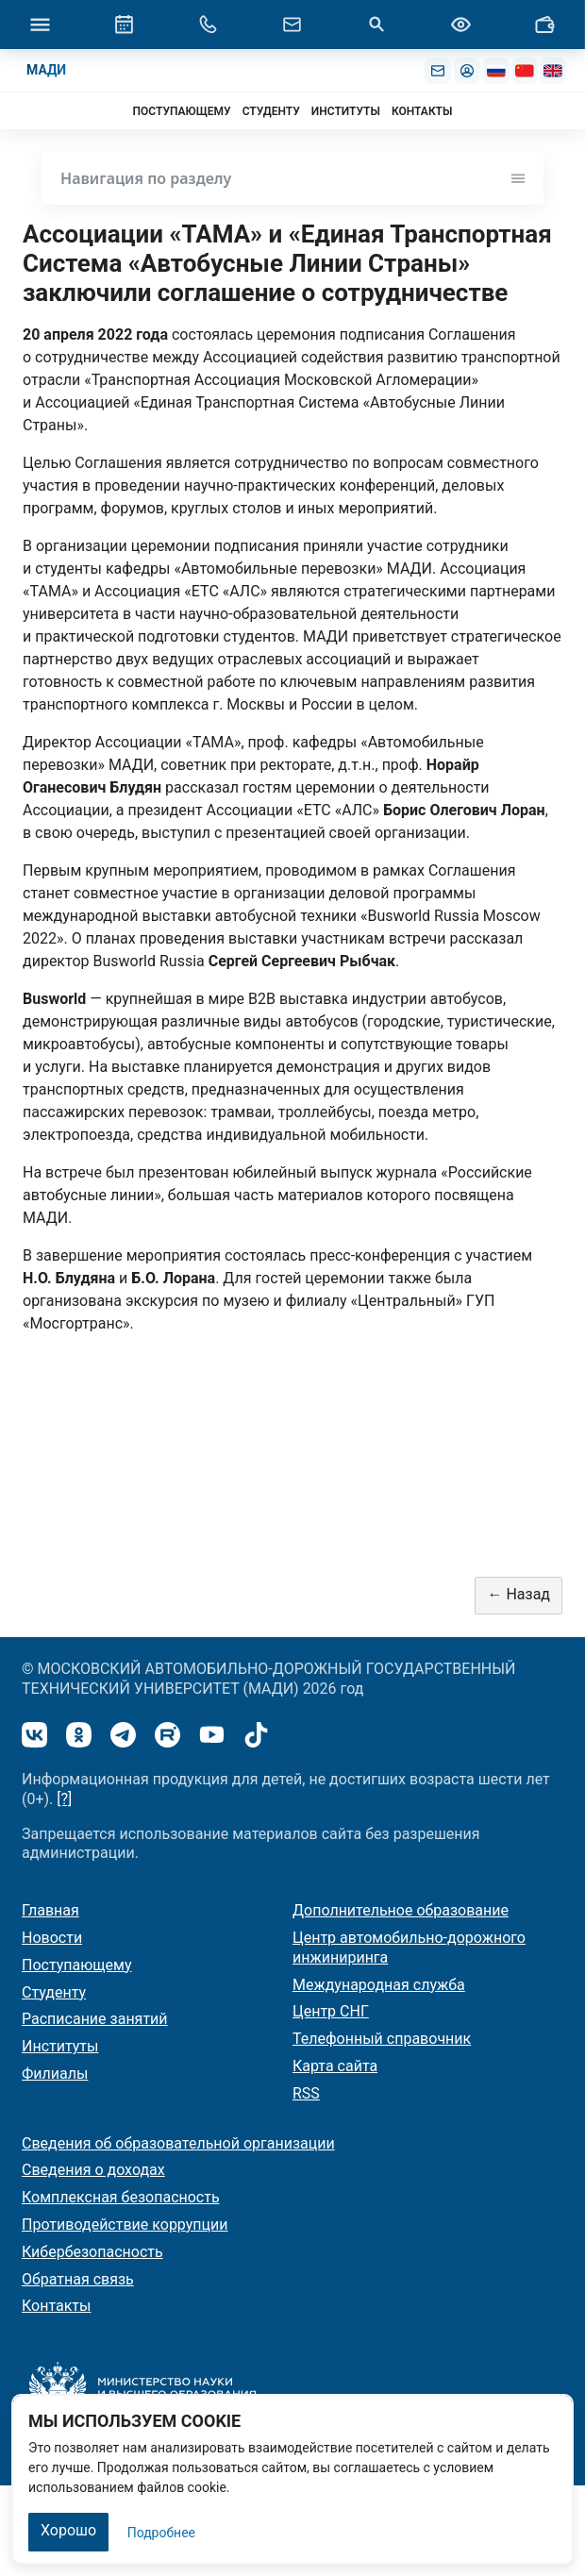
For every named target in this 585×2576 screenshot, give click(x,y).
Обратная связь (78, 2279)
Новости (52, 1938)
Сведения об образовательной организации (178, 2143)
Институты (60, 2046)
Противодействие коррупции (125, 2224)
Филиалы (55, 2074)
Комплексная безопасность (121, 2197)
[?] (64, 1799)
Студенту (54, 1992)
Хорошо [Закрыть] (68, 2530)
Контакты (56, 2306)
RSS (306, 2093)
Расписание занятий (95, 2019)
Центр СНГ (330, 2011)
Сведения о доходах (93, 2170)
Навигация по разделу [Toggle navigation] (292, 178)
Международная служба (378, 1985)
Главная (50, 1910)
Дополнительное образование (400, 1910)
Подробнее (161, 2532)
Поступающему (77, 1965)
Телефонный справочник (381, 2039)
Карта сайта (334, 2066)
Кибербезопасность (92, 2252)
